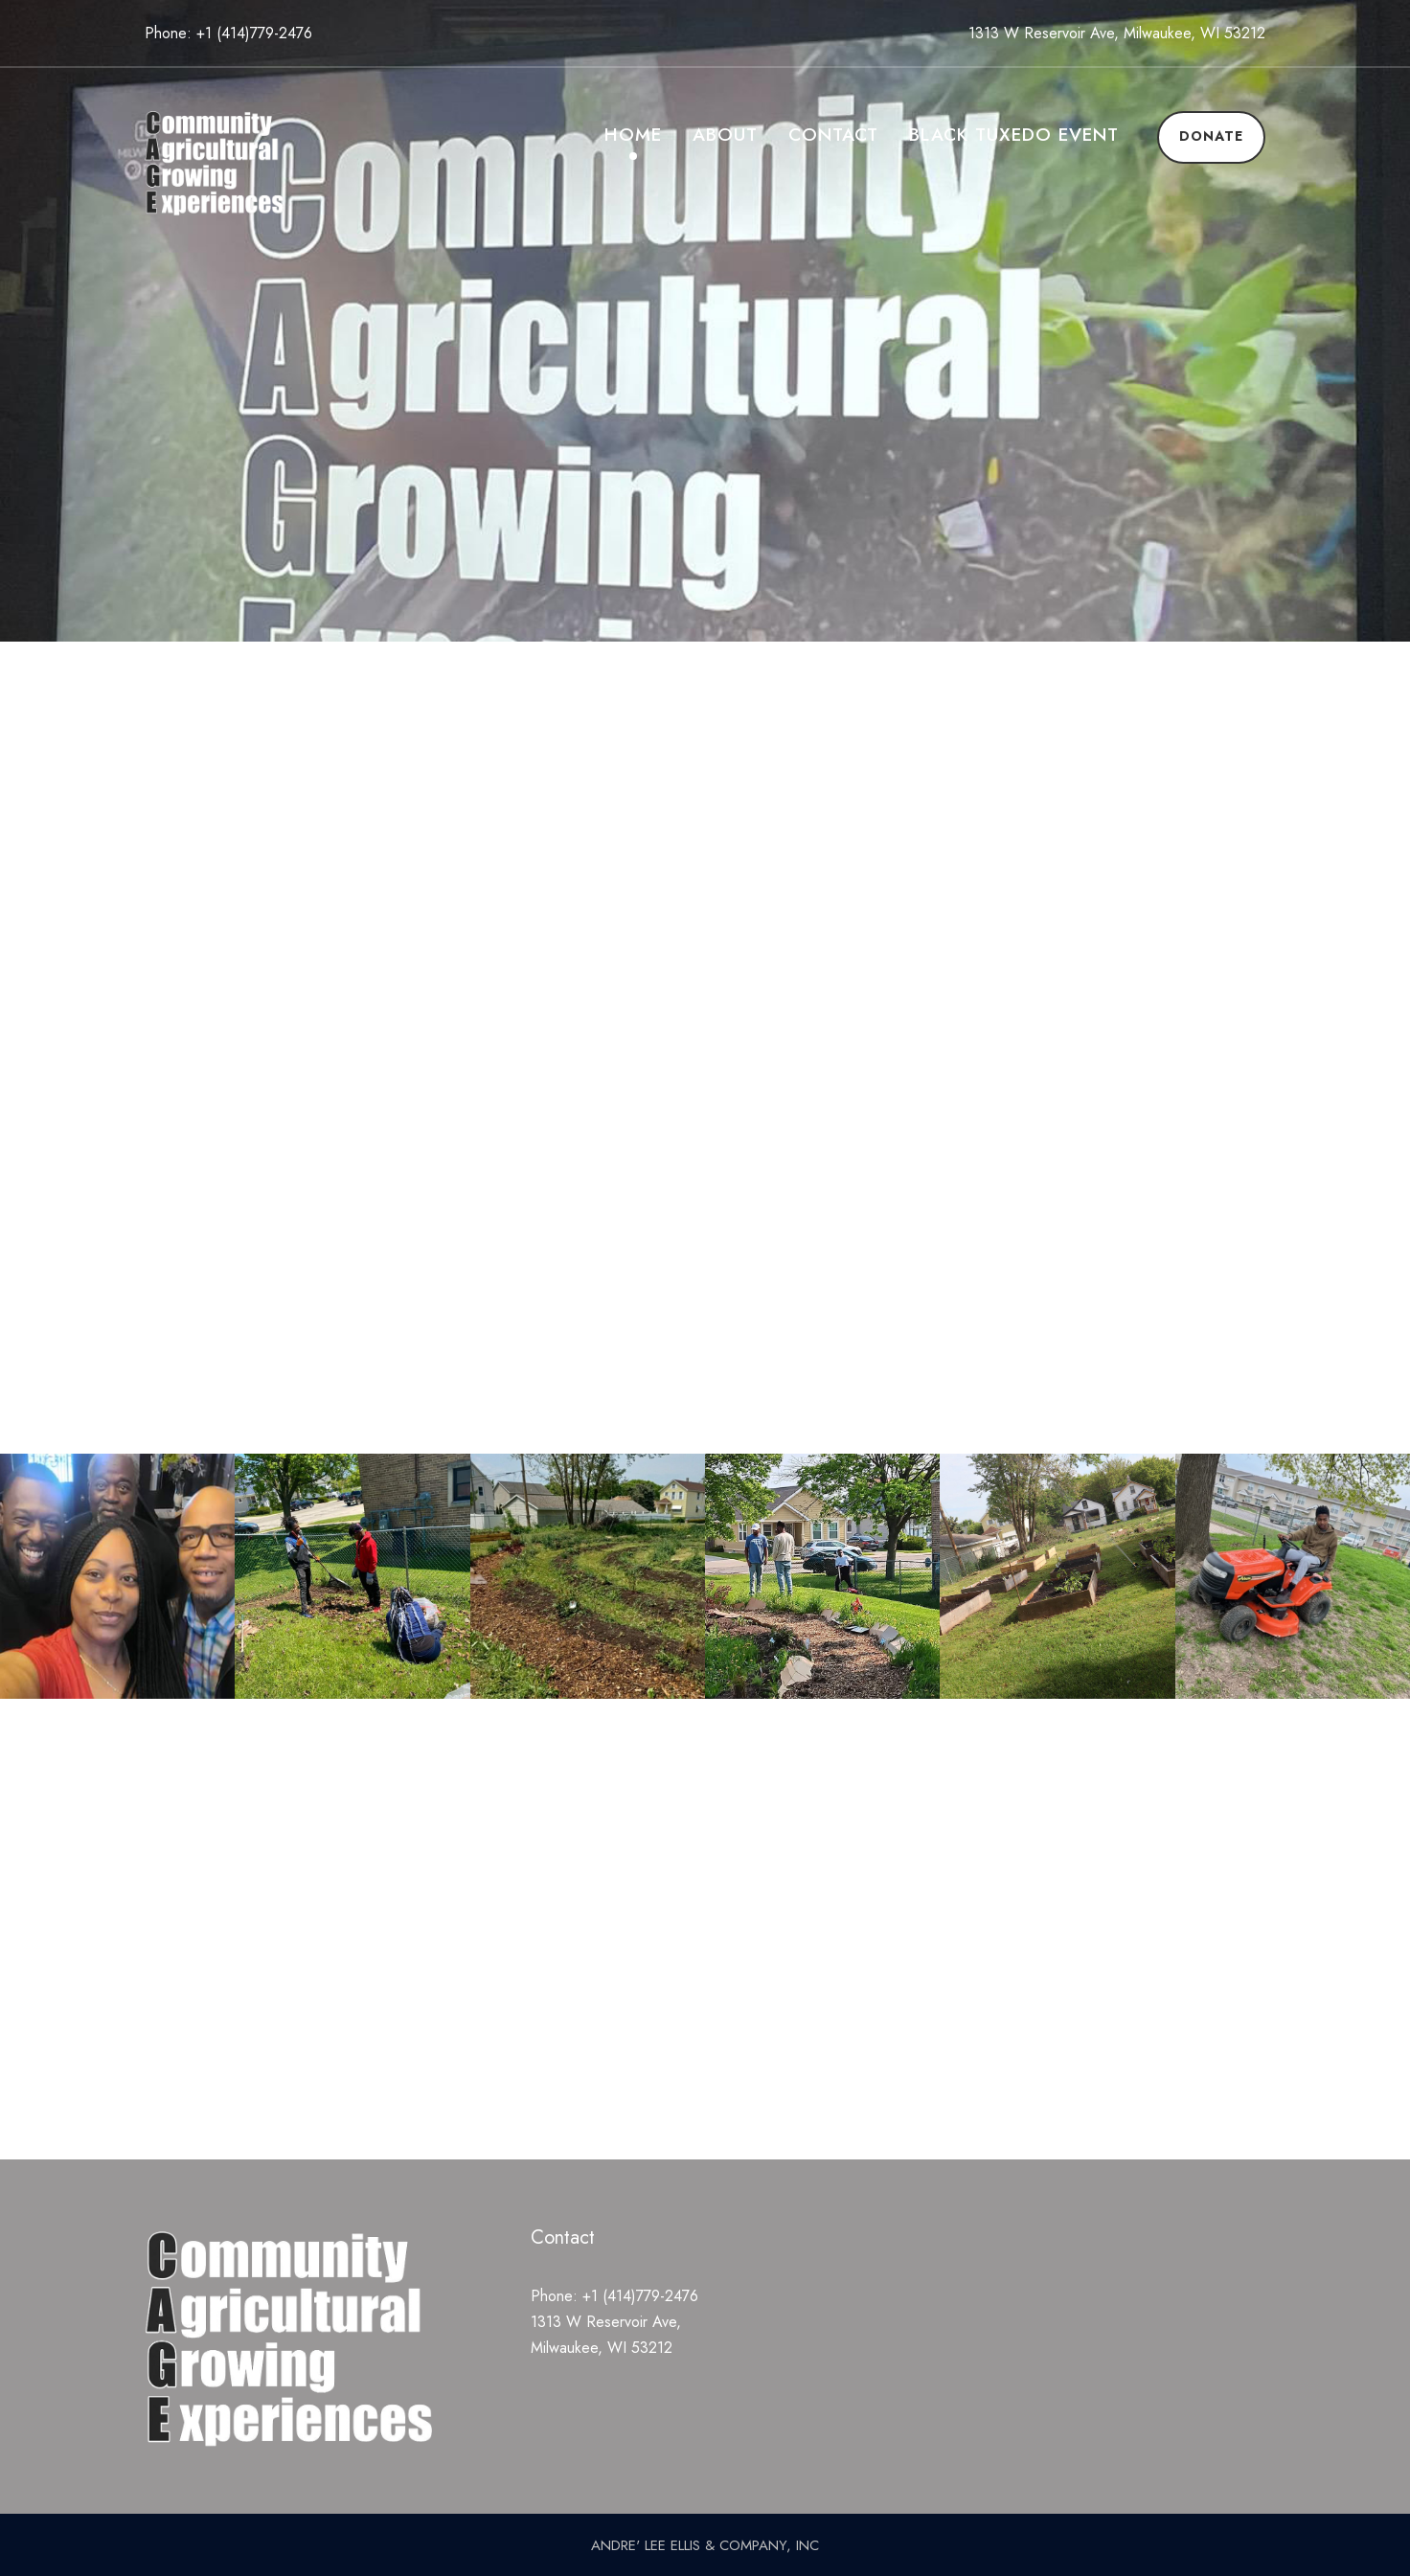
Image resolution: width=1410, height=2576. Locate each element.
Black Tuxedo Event (1014, 134)
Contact (833, 134)
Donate (1211, 136)
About (725, 134)
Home (633, 134)
